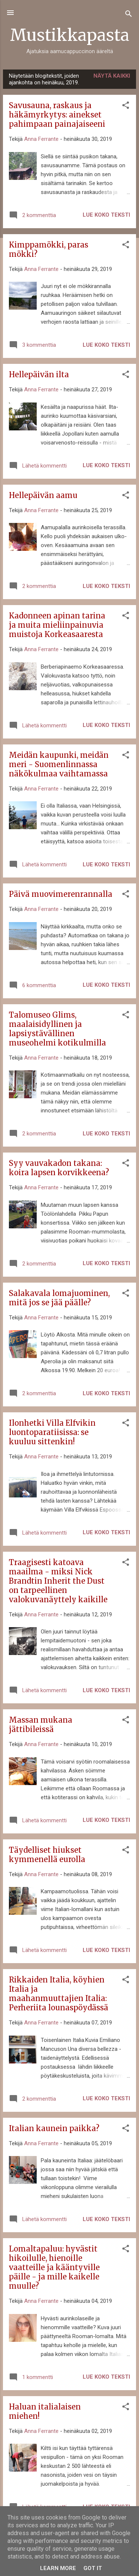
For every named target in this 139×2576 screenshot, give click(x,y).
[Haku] (128, 15)
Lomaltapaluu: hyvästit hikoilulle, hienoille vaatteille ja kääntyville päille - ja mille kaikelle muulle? (54, 2267)
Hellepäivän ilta (39, 374)
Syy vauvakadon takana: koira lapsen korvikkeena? (59, 1167)
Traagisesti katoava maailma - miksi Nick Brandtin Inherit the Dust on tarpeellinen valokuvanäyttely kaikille (58, 1581)
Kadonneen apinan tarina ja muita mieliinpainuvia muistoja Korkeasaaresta (57, 625)
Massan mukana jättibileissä (40, 1724)
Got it (92, 2568)
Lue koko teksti (106, 214)
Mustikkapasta (69, 35)
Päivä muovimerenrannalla (60, 894)
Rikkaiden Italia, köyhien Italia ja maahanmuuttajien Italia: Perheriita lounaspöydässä (58, 1993)
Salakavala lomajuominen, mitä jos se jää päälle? (59, 1298)
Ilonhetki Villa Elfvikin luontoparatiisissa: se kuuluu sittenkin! (52, 1432)
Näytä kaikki (111, 75)
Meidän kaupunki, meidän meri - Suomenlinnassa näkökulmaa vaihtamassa (59, 764)
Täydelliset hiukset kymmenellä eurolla (47, 1854)
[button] (125, 106)
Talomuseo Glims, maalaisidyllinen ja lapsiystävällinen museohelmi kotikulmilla (57, 1028)
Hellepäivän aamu (43, 495)
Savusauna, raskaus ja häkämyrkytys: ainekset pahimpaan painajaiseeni (57, 115)
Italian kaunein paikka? (54, 2128)
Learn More (58, 2568)
